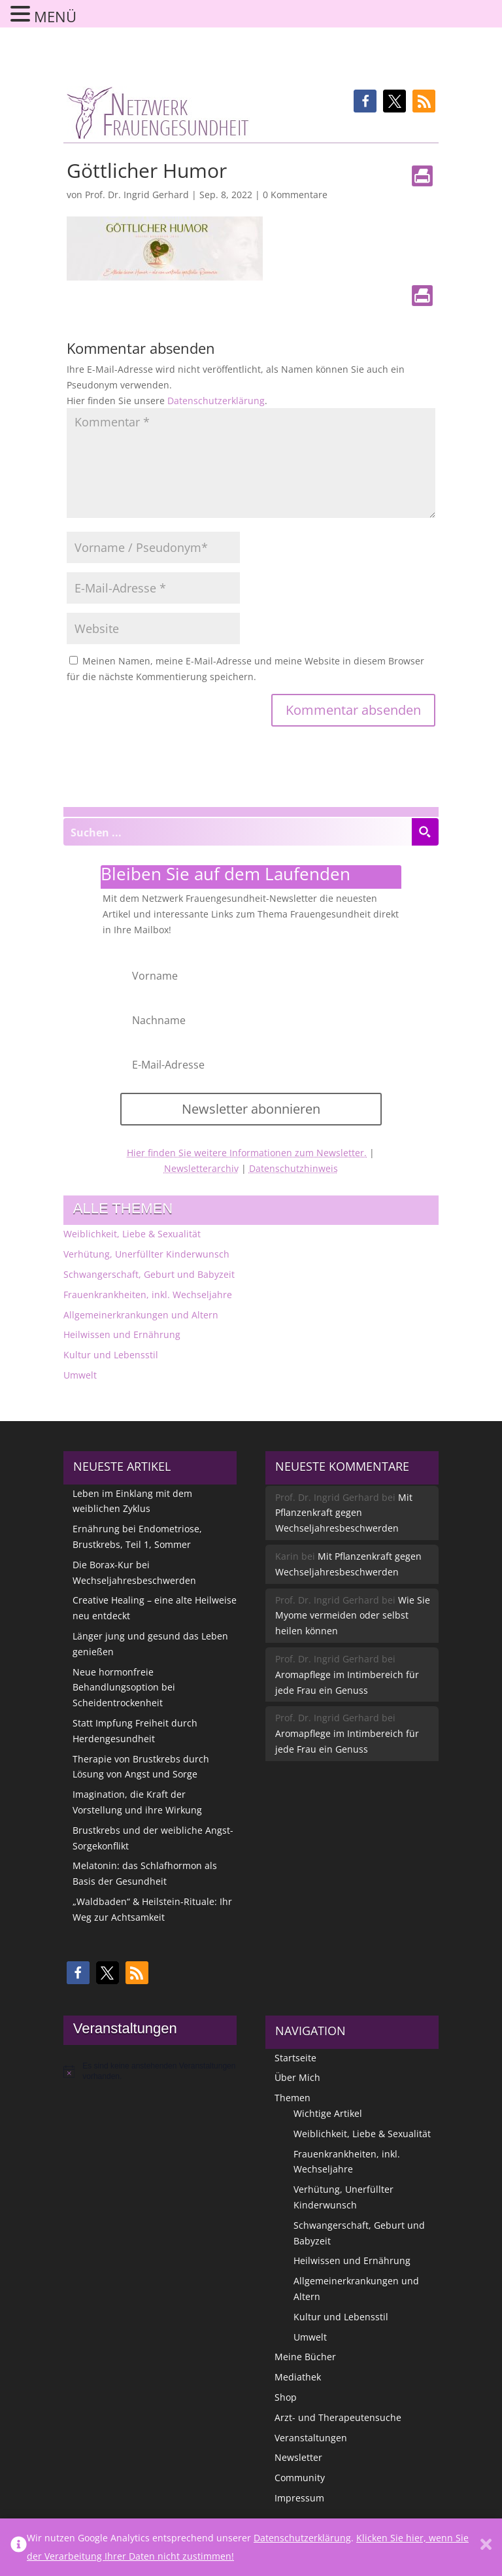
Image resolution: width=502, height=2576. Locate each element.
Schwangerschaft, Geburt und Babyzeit (149, 1274)
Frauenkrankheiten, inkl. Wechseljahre (147, 1294)
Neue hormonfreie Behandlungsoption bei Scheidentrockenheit (124, 1687)
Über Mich (297, 2077)
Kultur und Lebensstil (110, 1354)
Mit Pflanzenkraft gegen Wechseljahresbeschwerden (343, 1513)
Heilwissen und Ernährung (121, 1334)
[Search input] (238, 831)
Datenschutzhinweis (293, 1168)
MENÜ (55, 16)
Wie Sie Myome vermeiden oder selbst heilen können (352, 1616)
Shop (286, 2397)
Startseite (295, 2058)
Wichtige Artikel (327, 2113)
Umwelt (80, 1375)
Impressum (299, 2498)
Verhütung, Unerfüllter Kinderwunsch (146, 1254)
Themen (292, 2097)
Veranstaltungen (311, 2437)
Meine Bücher (305, 2356)
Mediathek (298, 2377)
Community (300, 2477)
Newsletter (298, 2457)
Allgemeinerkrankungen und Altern (140, 1315)
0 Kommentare (295, 194)
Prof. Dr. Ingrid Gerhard (137, 194)
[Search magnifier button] (425, 832)
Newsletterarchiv (201, 1168)
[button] (365, 101)
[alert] (150, 2071)
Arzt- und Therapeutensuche (338, 2417)
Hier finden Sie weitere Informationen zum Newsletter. (247, 1152)
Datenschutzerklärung (216, 400)
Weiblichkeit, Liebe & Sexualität (132, 1234)
